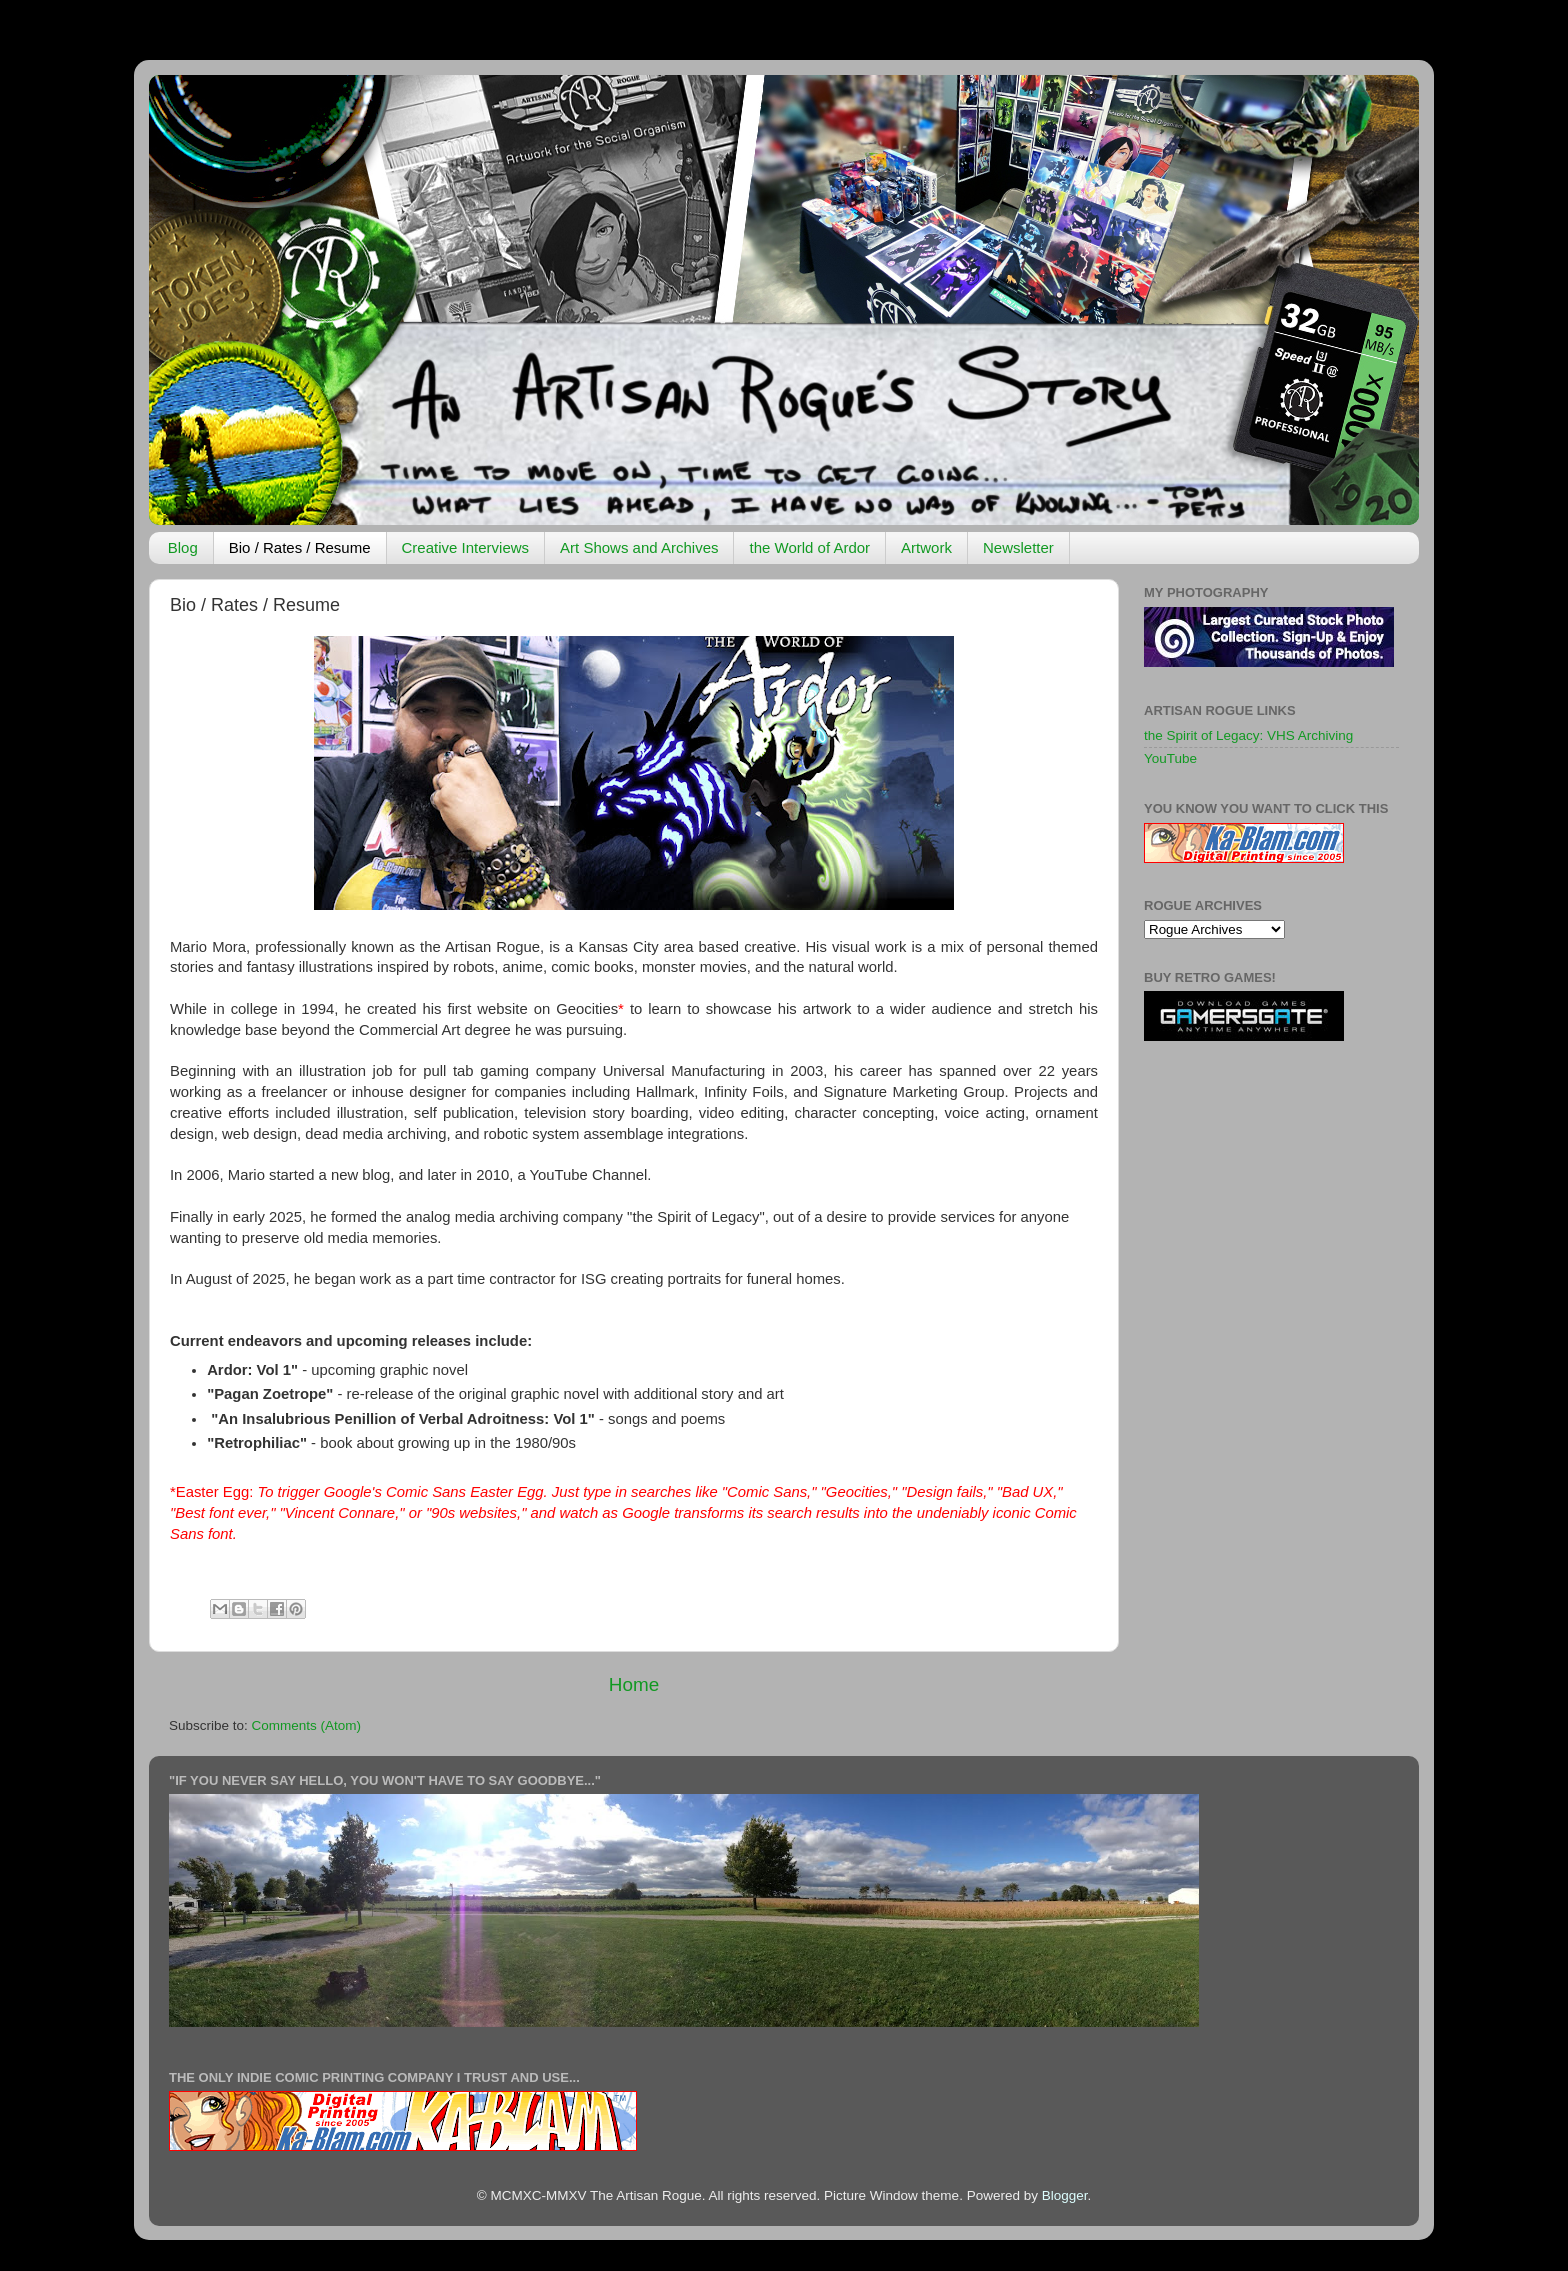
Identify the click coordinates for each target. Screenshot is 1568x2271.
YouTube (1170, 758)
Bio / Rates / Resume (300, 547)
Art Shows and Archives (639, 547)
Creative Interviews (466, 547)
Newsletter (1018, 547)
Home (634, 1684)
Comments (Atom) (307, 1725)
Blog (183, 547)
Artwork (926, 547)
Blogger (1065, 2195)
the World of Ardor (809, 547)
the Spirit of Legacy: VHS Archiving (1248, 735)
